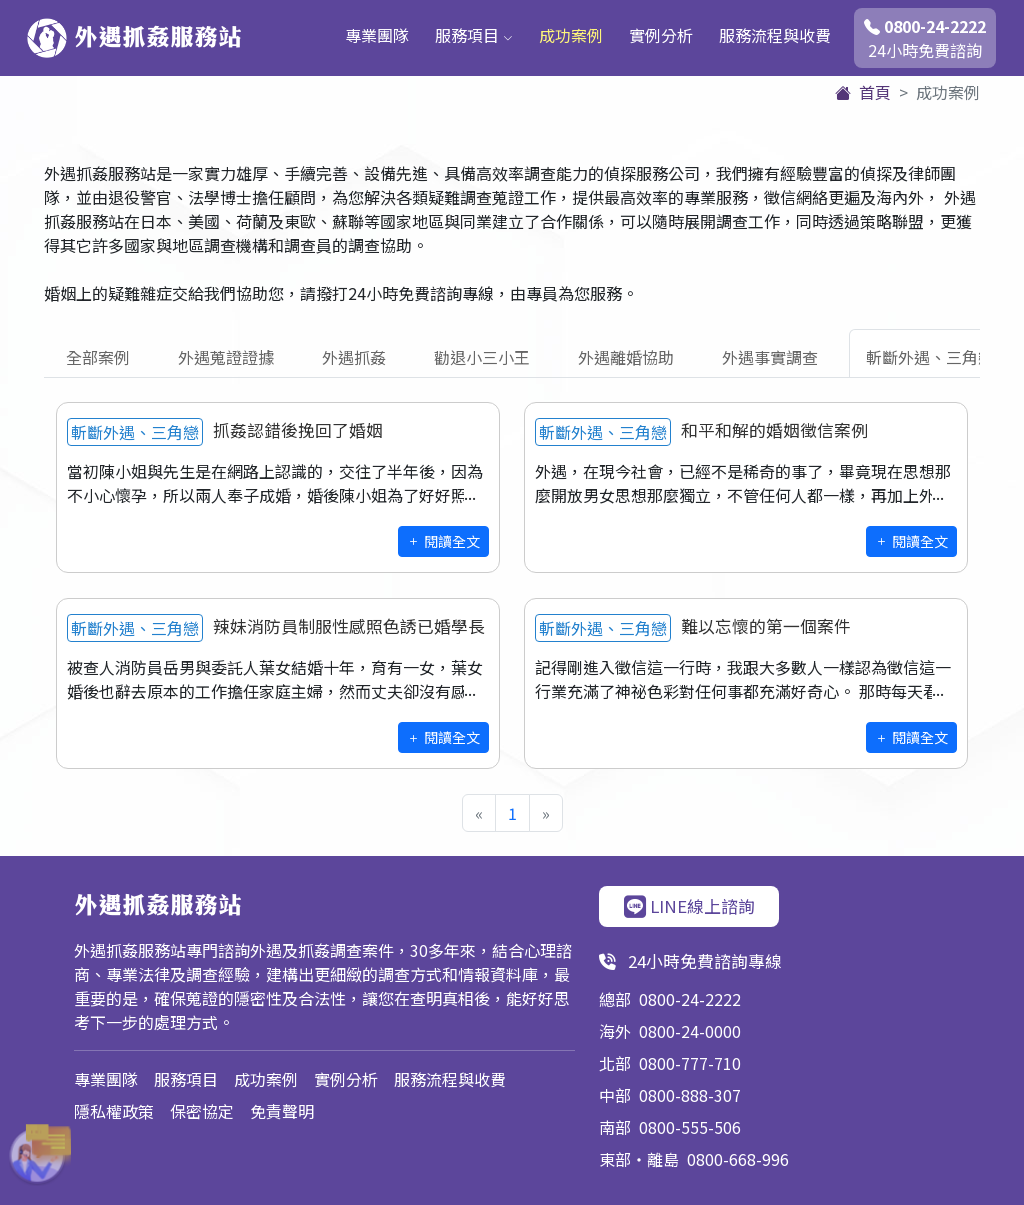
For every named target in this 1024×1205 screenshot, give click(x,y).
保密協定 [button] (202, 1111)
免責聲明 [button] (282, 1111)
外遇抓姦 (354, 357)
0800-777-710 (690, 1063)
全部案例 (98, 357)
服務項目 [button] (474, 35)
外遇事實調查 (770, 357)
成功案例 (571, 35)
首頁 (863, 92)
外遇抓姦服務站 (134, 38)
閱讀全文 (443, 541)
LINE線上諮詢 (689, 906)
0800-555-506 (690, 1127)
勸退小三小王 (482, 357)
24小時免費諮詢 (925, 38)
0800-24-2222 (690, 999)
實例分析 (661, 35)
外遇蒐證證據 (226, 357)
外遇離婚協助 (626, 357)
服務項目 (186, 1079)
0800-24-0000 (690, 1031)
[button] (30, 1155)
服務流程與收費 (775, 35)
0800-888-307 (690, 1095)
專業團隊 (377, 35)
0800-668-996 (738, 1159)
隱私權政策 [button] (114, 1111)
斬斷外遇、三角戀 (930, 357)
